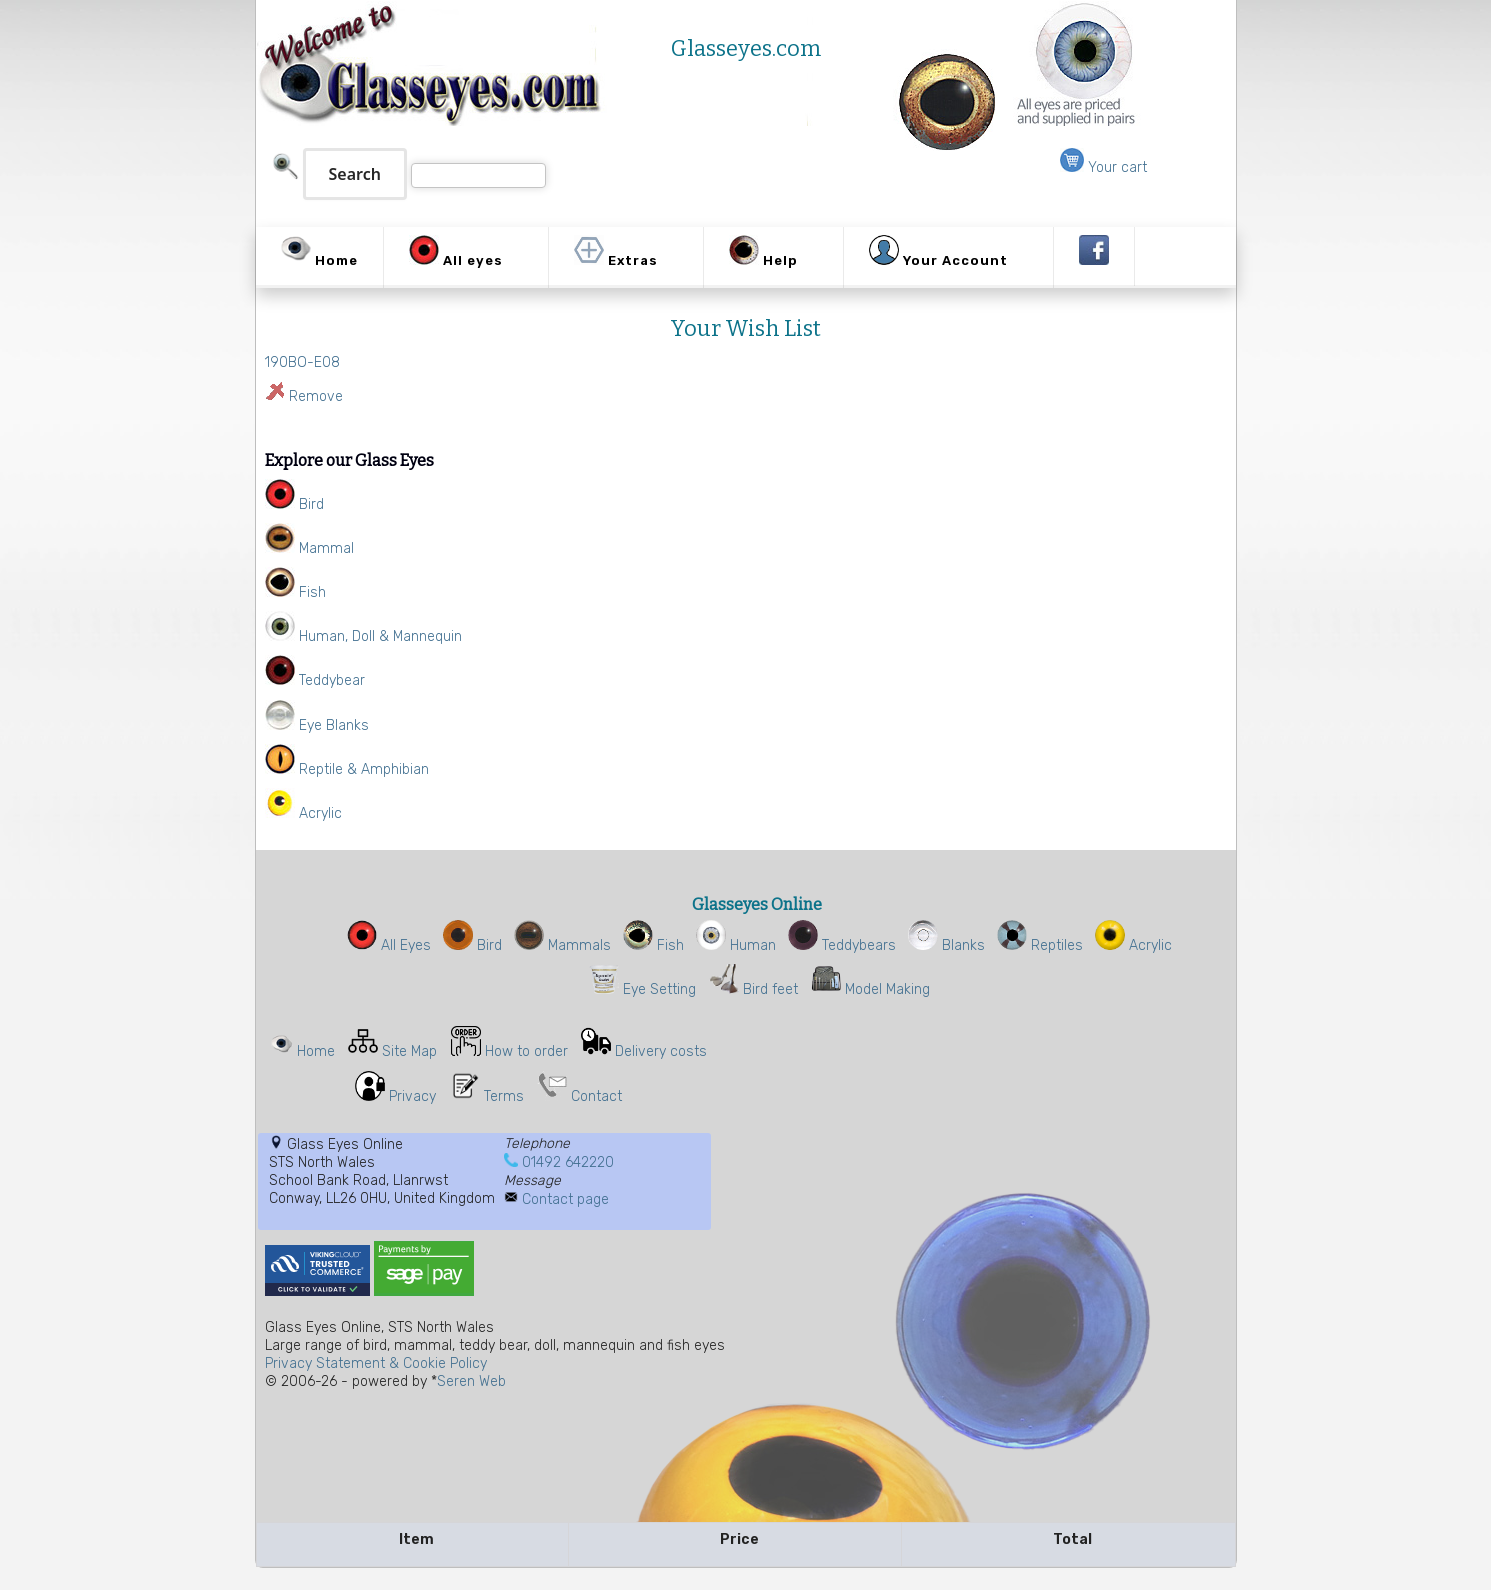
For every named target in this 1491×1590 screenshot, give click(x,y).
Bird (472, 945)
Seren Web (471, 1381)
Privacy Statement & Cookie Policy (376, 1363)
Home (316, 1051)
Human (736, 945)
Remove (316, 396)
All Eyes (389, 945)
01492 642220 (568, 1162)
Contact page (565, 1199)
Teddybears (842, 945)
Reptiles (1040, 945)
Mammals (562, 945)
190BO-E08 (302, 362)
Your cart (1103, 167)
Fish (653, 945)
